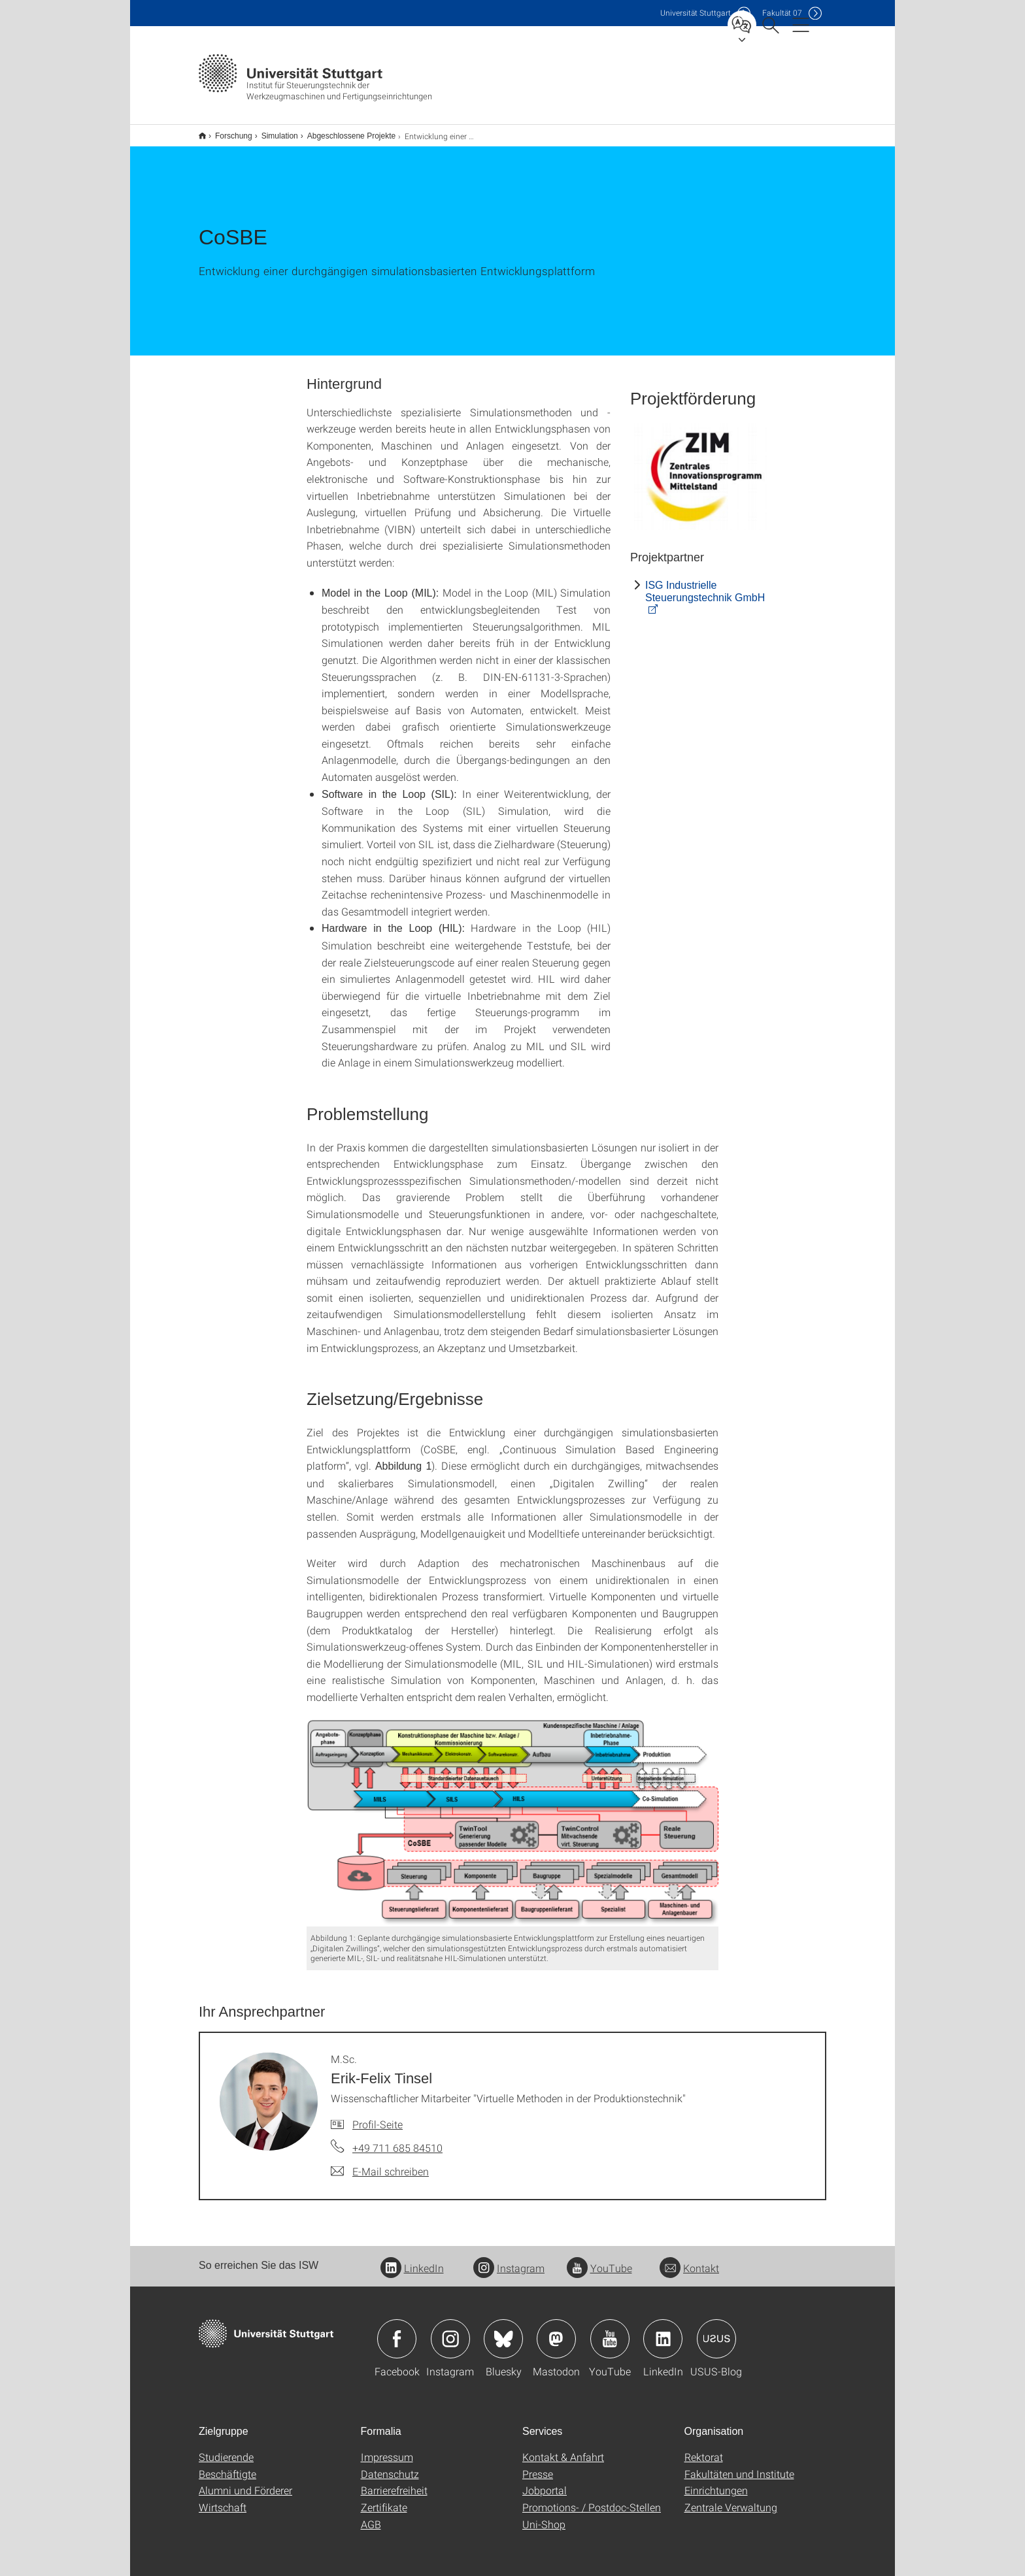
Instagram (509, 2259)
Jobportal (544, 2481)
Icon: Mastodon (556, 2330)
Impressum (387, 2448)
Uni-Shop (543, 2515)
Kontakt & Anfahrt (563, 2448)
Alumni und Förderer (245, 2481)
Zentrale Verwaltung (730, 2498)
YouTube (599, 2259)
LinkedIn (412, 2259)
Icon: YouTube (610, 2330)
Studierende (226, 2448)
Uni (695, 13)
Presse (537, 2465)
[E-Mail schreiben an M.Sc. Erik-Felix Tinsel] (380, 2163)
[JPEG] (701, 468)
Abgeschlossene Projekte (344, 131)
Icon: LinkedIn (662, 2330)
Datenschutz (390, 2465)
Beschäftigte (227, 2465)
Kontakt (689, 2259)
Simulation (272, 131)
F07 (782, 13)
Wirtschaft (222, 2498)
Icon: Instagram (450, 2330)
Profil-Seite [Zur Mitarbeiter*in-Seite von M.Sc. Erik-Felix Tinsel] (377, 2115)
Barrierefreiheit (394, 2481)
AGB (371, 2515)
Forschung (226, 131)
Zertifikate (384, 2498)
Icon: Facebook (396, 2330)
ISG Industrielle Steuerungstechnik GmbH (705, 583)
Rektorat (703, 2448)
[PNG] (512, 1814)
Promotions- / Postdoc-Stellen (591, 2498)
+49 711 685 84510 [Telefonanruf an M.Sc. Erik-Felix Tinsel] (397, 2139)
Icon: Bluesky (503, 2330)
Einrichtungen (716, 2481)
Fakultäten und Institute (739, 2465)
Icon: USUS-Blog (716, 2330)
